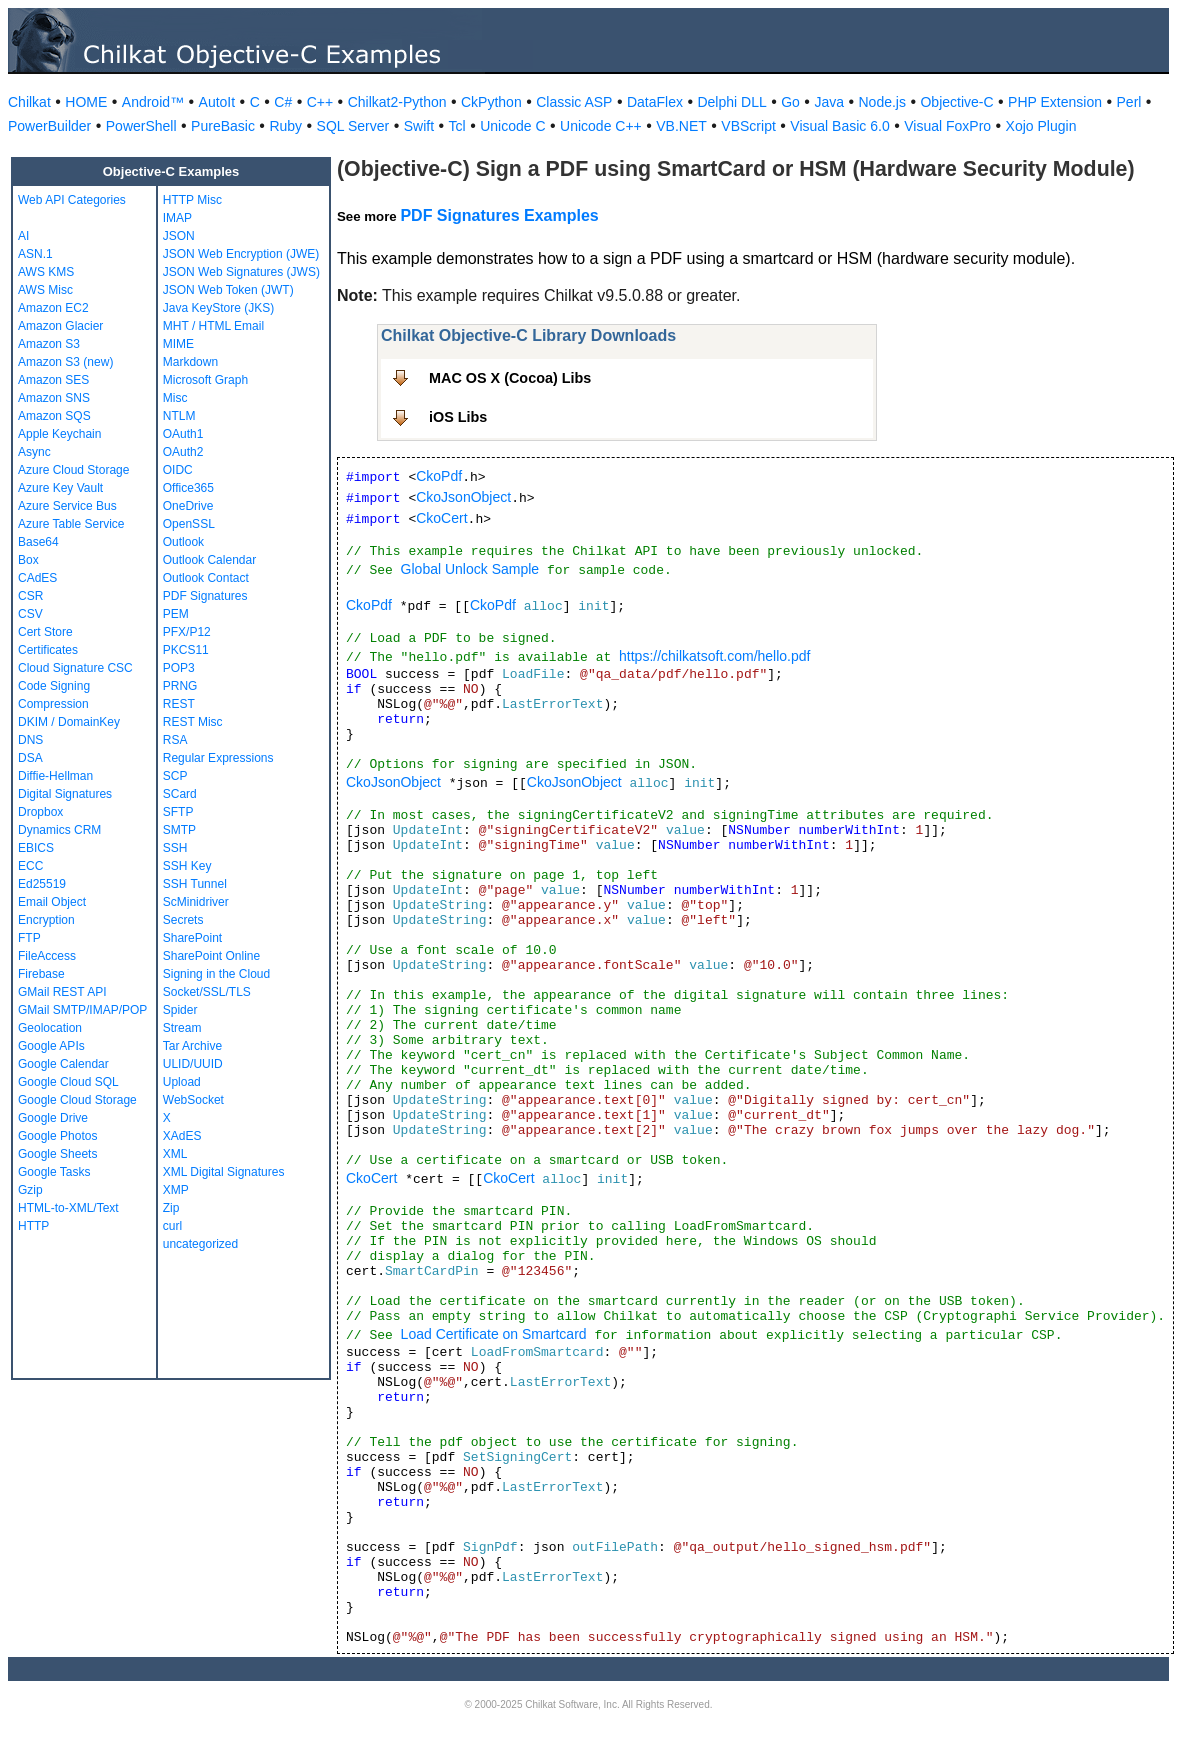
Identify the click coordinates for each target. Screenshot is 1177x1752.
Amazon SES (53, 380)
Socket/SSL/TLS (207, 992)
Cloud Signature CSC (75, 668)
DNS (30, 740)
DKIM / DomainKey (69, 722)
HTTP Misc (192, 200)
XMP (176, 1190)
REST (179, 704)
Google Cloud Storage (77, 1100)
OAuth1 (183, 434)
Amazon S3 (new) (65, 362)
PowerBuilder (49, 126)
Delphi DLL (731, 102)
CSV (30, 614)
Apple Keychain (59, 434)
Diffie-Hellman (55, 776)
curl (172, 1226)
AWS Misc (45, 290)
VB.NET (681, 126)
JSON (179, 236)
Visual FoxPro (947, 126)
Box (28, 560)
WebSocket (193, 1100)
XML (175, 1154)
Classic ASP (574, 102)
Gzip (30, 1190)
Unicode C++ (601, 126)
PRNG (180, 686)
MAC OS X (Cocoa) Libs (510, 378)
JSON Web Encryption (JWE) (241, 254)
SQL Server (353, 126)
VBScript (748, 126)
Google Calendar (63, 1064)
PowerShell (141, 126)
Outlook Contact (206, 578)
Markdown (190, 362)
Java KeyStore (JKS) (218, 308)
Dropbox (40, 812)
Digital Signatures (65, 794)
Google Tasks (54, 1172)
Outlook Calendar (209, 560)
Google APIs (51, 1046)
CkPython (491, 102)
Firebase (41, 974)
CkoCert (441, 518)
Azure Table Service (71, 524)
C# (283, 102)
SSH (175, 848)
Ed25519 (42, 884)
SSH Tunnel (195, 884)
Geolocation (50, 1028)
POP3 (179, 668)
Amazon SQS (54, 416)
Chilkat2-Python (397, 102)
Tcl (457, 126)
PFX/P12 (187, 632)
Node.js (882, 102)
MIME (178, 344)
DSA (30, 758)
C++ (320, 102)
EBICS (36, 848)
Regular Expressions (218, 758)
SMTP (179, 830)
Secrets (183, 920)
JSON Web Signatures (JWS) (241, 272)
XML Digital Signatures (224, 1172)
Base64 (38, 542)
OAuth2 (183, 452)
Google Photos (57, 1136)
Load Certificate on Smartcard (494, 1334)
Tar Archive (192, 1046)
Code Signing (54, 686)
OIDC (178, 470)
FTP (29, 938)
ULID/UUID (193, 1064)
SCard (180, 794)
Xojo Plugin (1041, 126)
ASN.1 (35, 254)
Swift (419, 126)
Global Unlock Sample (470, 569)
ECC (30, 866)
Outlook (183, 542)
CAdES (37, 578)
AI (23, 236)
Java (829, 102)
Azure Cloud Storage (73, 470)
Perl (1129, 102)
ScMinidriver (196, 902)
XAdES (182, 1136)
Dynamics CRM (59, 830)
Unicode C (512, 126)
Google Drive (53, 1118)
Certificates (48, 650)
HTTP (33, 1226)
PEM (176, 614)
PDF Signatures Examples (499, 215)
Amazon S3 (49, 344)
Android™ (153, 102)
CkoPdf (439, 476)
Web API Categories (72, 200)
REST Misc (193, 722)
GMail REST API (62, 992)
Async (34, 452)
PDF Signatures (205, 596)
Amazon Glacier (60, 326)
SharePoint (192, 938)
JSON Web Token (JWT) (228, 290)
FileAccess (47, 956)
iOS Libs (458, 417)
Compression (53, 704)
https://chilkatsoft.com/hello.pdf (714, 656)
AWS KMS (46, 272)
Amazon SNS (54, 398)
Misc (175, 398)
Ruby (285, 126)
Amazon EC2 (53, 308)
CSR (30, 596)
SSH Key (187, 866)
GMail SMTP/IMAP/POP (82, 1010)
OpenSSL (189, 524)
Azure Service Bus (67, 506)
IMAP (177, 218)
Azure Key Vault (60, 488)
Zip (171, 1208)
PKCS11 (186, 650)
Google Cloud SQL (68, 1082)
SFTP (178, 812)
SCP (175, 776)
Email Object (52, 902)
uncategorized (200, 1244)
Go (790, 102)
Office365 (188, 488)
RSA (175, 740)
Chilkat (29, 102)
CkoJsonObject (463, 497)
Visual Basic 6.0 (839, 126)
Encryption (46, 920)
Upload (182, 1082)
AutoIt (217, 102)
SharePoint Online (211, 956)
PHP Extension (1055, 102)
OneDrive (188, 506)
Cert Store (45, 632)
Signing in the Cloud (216, 974)
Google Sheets (57, 1154)
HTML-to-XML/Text (68, 1208)
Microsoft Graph (205, 380)
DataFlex (655, 102)
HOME (86, 102)
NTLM (179, 416)
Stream (182, 1028)
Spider (180, 1010)
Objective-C (956, 102)
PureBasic (223, 126)
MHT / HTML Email (213, 326)
